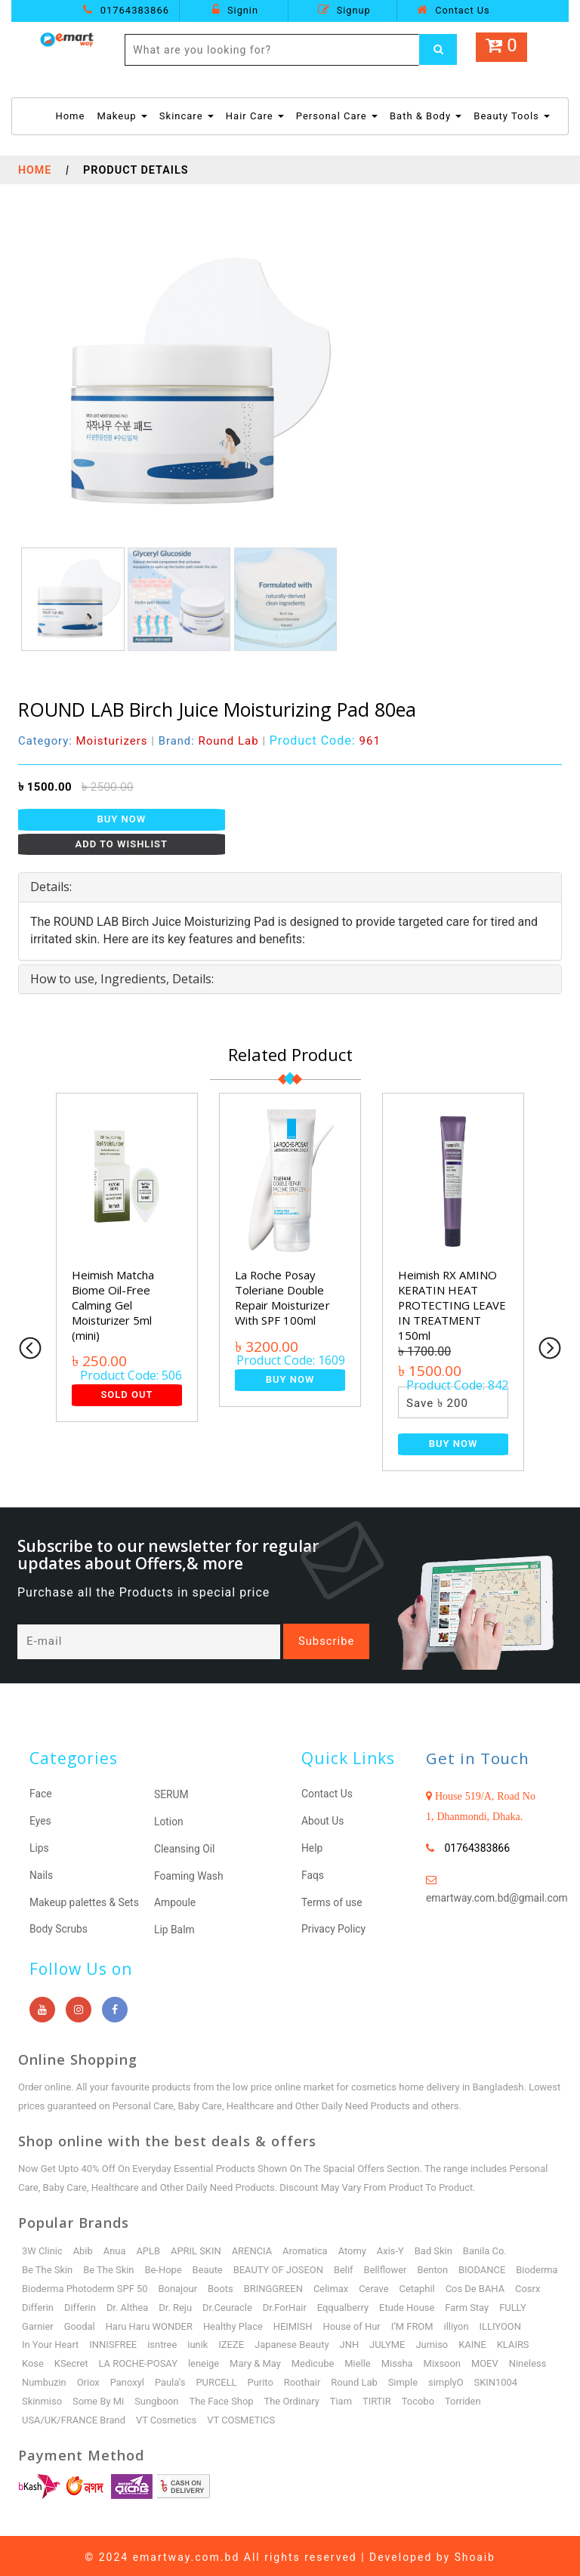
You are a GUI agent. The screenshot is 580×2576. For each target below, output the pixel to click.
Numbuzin (130, 2379)
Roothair (389, 2379)
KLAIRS (76, 2360)
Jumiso (522, 2341)
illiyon (34, 2341)
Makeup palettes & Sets (84, 1900)
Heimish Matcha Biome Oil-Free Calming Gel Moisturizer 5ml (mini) (113, 1304)
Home (70, 115)
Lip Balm (174, 1927)
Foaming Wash (189, 1874)
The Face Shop (276, 2398)
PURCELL (303, 2379)
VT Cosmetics (167, 2417)
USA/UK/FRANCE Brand (74, 2417)
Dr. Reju (281, 2304)
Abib (83, 2248)
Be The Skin (47, 2266)
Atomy (354, 2248)
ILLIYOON (78, 2341)
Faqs (312, 1874)
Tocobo (474, 2398)
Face (40, 1794)
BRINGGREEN (327, 2285)
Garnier (130, 2322)
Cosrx (104, 2304)
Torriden (519, 2398)
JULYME (477, 2341)
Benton (434, 2266)
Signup (344, 10)
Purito (347, 2379)
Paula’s (257, 2379)
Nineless (78, 2379)
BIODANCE (484, 2266)
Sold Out (126, 1394)
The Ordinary (347, 2398)
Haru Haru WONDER (241, 2322)
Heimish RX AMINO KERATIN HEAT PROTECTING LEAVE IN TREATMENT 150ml (453, 1304)
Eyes (40, 1821)
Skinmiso (96, 2398)
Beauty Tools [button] (512, 116)
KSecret (153, 2360)
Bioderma (43, 2285)
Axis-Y (392, 2248)
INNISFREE (202, 2341)
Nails (41, 1874)
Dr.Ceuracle (334, 2304)
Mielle (440, 2360)
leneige (285, 2360)
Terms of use (332, 1900)
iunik (286, 2341)
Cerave (428, 2285)
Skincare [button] (186, 116)
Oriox (174, 2379)
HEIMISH (386, 2322)
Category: (83, 741)
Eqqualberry (450, 2304)
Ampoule (175, 1901)
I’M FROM (506, 2322)
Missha (480, 2360)
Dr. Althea (234, 2304)
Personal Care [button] (337, 116)
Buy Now (122, 819)
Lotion (169, 1822)
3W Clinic (42, 2248)
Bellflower (387, 2266)
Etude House (515, 2304)
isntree (251, 2341)
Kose (114, 2360)
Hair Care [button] (255, 116)
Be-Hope (163, 2266)
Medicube (395, 2360)
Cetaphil (471, 2285)
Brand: (210, 741)
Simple (491, 2379)
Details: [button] (51, 886)
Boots (274, 2285)
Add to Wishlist (122, 844)
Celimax (385, 2285)
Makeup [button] (122, 116)
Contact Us (453, 10)
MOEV (35, 2379)
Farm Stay (44, 2322)
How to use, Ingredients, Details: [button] (122, 978)
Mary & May (337, 2360)
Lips (39, 1847)
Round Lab (441, 2379)
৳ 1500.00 (45, 787)
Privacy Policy (333, 1926)
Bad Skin (435, 2248)
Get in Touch (478, 1758)
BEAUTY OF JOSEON (279, 2266)
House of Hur (445, 2322)
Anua (114, 2248)
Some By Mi (153, 2398)
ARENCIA (253, 2248)
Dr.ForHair (392, 2304)
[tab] (290, 887)
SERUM (171, 1795)
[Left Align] (438, 50)
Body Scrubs (58, 1926)
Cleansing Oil (184, 1848)
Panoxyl (213, 2379)
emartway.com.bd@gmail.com (497, 1899)
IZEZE (321, 2341)
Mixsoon (526, 2360)
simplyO (533, 2379)
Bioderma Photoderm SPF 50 (138, 2285)
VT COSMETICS (242, 2417)
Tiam (397, 2398)
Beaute (208, 2266)
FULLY (89, 2322)
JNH (439, 2341)
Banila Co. (487, 2248)
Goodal (171, 2322)
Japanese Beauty (381, 2341)
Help (312, 1847)
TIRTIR (432, 2398)
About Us (322, 1821)
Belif (345, 2266)
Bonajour (231, 2285)
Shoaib (474, 2554)
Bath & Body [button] (425, 116)
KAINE (36, 2360)
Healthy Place (326, 2322)
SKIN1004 (44, 2398)
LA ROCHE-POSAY (220, 2360)
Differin (143, 2304)
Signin (234, 10)
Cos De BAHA (52, 2304)
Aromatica (306, 2248)
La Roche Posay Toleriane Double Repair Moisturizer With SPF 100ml (283, 1297)
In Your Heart (139, 2341)
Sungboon (212, 2398)
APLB (149, 2248)
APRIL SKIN (196, 2248)
